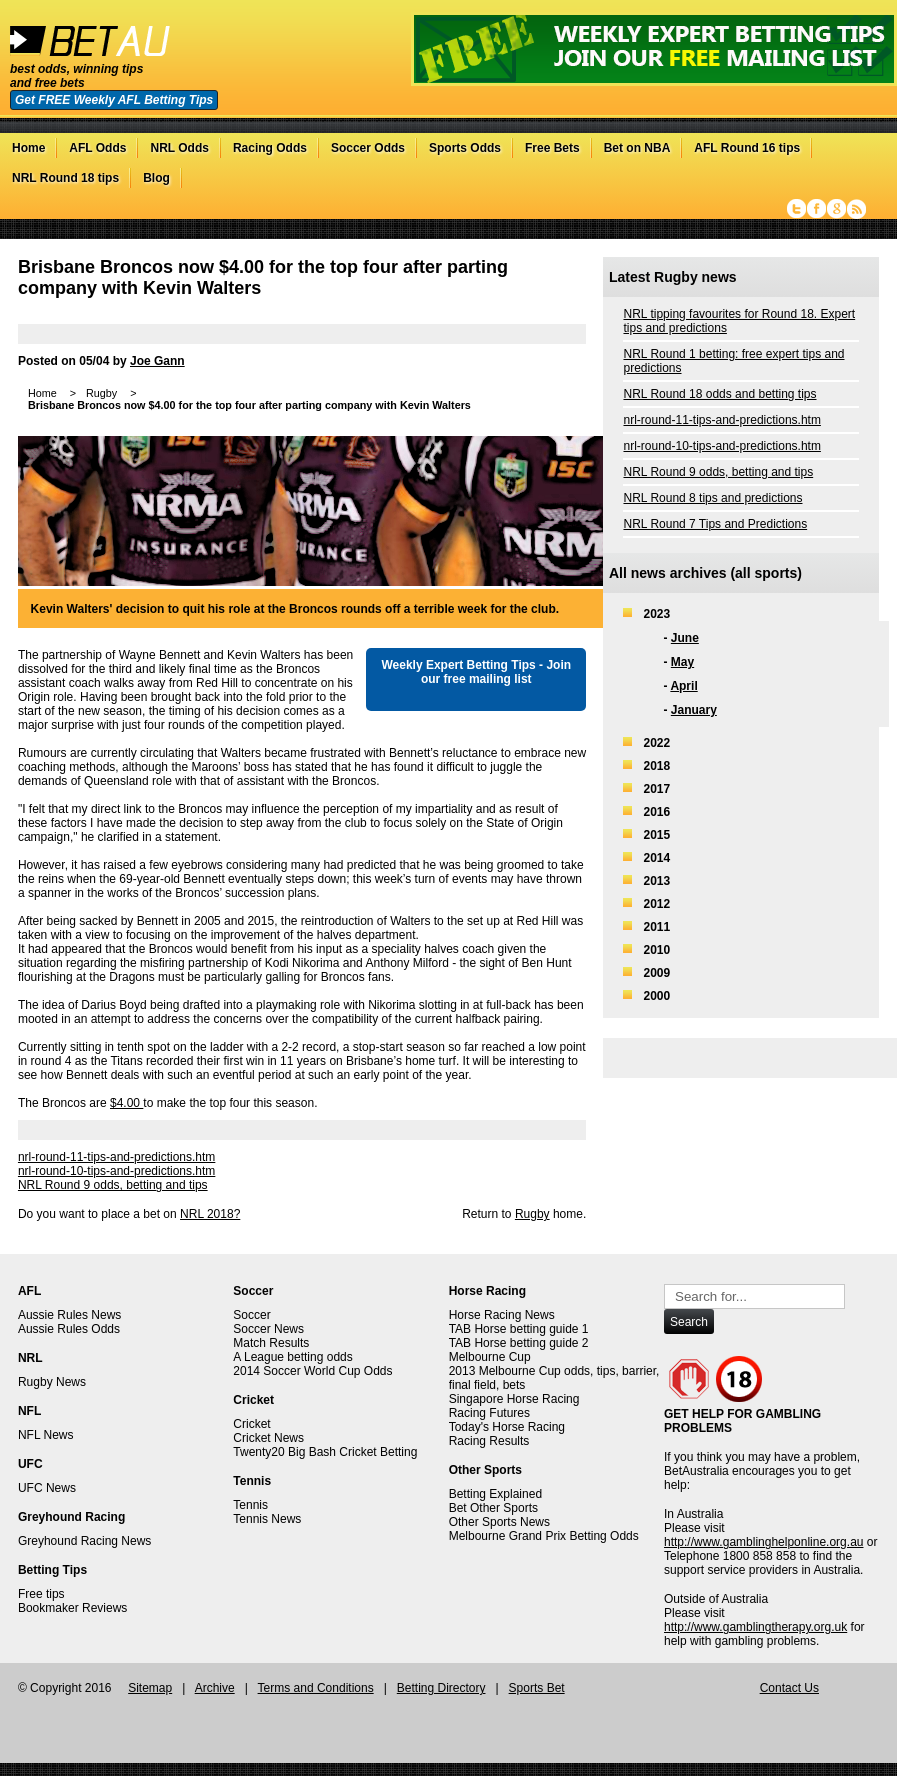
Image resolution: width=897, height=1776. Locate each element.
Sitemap (150, 1688)
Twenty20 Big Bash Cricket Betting (325, 1452)
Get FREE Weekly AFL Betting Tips (114, 100)
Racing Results (489, 1441)
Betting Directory (441, 1688)
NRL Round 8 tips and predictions (712, 498)
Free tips (41, 1594)
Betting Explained (495, 1494)
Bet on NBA (637, 148)
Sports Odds (465, 148)
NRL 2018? (210, 1214)
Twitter (796, 209)
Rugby (532, 1214)
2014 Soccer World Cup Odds (312, 1371)
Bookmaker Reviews (72, 1608)
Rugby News (52, 1382)
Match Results (271, 1343)
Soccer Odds (368, 148)
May (682, 662)
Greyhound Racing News (84, 1541)
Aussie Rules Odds (69, 1329)
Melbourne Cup (490, 1357)
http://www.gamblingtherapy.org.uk (755, 1627)
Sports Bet (537, 1688)
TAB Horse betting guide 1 (519, 1329)
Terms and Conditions (316, 1688)
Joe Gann (157, 361)
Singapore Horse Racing (514, 1399)
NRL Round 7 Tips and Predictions (715, 524)
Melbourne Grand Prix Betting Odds (544, 1536)
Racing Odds (270, 148)
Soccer (251, 1315)
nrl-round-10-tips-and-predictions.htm (116, 1171)
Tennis (250, 1505)
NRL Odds (179, 148)
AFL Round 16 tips (747, 148)
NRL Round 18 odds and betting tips (719, 394)
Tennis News (267, 1519)
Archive (215, 1688)
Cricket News (268, 1438)
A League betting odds (292, 1357)
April (683, 686)
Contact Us (789, 1688)
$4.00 (126, 1103)
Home (28, 148)
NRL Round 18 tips (65, 178)
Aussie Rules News (69, 1315)
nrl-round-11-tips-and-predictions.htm (116, 1157)
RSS (856, 209)
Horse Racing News (502, 1315)
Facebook (816, 209)
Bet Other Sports (493, 1508)
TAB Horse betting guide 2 (519, 1343)
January (694, 710)
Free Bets (552, 148)
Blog (156, 178)
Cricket (251, 1424)
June (685, 638)
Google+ (836, 209)
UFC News (47, 1488)
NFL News (46, 1435)
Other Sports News (499, 1522)
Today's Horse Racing (507, 1427)
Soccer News (268, 1329)
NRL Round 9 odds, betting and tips (113, 1185)
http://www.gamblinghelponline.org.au (763, 1542)
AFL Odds (97, 148)
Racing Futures (489, 1413)
